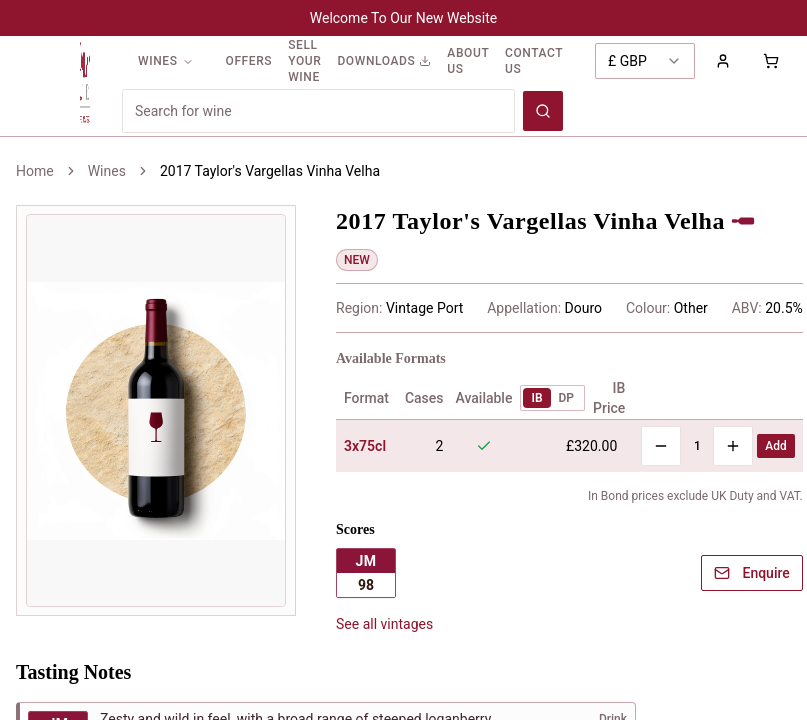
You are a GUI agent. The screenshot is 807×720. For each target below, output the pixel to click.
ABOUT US (468, 61)
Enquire (751, 573)
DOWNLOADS (384, 61)
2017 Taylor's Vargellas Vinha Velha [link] (270, 171)
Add (775, 446)
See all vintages (384, 624)
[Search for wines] (318, 111)
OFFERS (249, 61)
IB (536, 398)
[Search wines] (543, 111)
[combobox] (645, 61)
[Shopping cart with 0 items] (771, 61)
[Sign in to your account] (723, 61)
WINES (166, 61)
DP (567, 398)
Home (35, 171)
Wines (107, 171)
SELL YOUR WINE (304, 61)
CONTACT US (534, 61)
